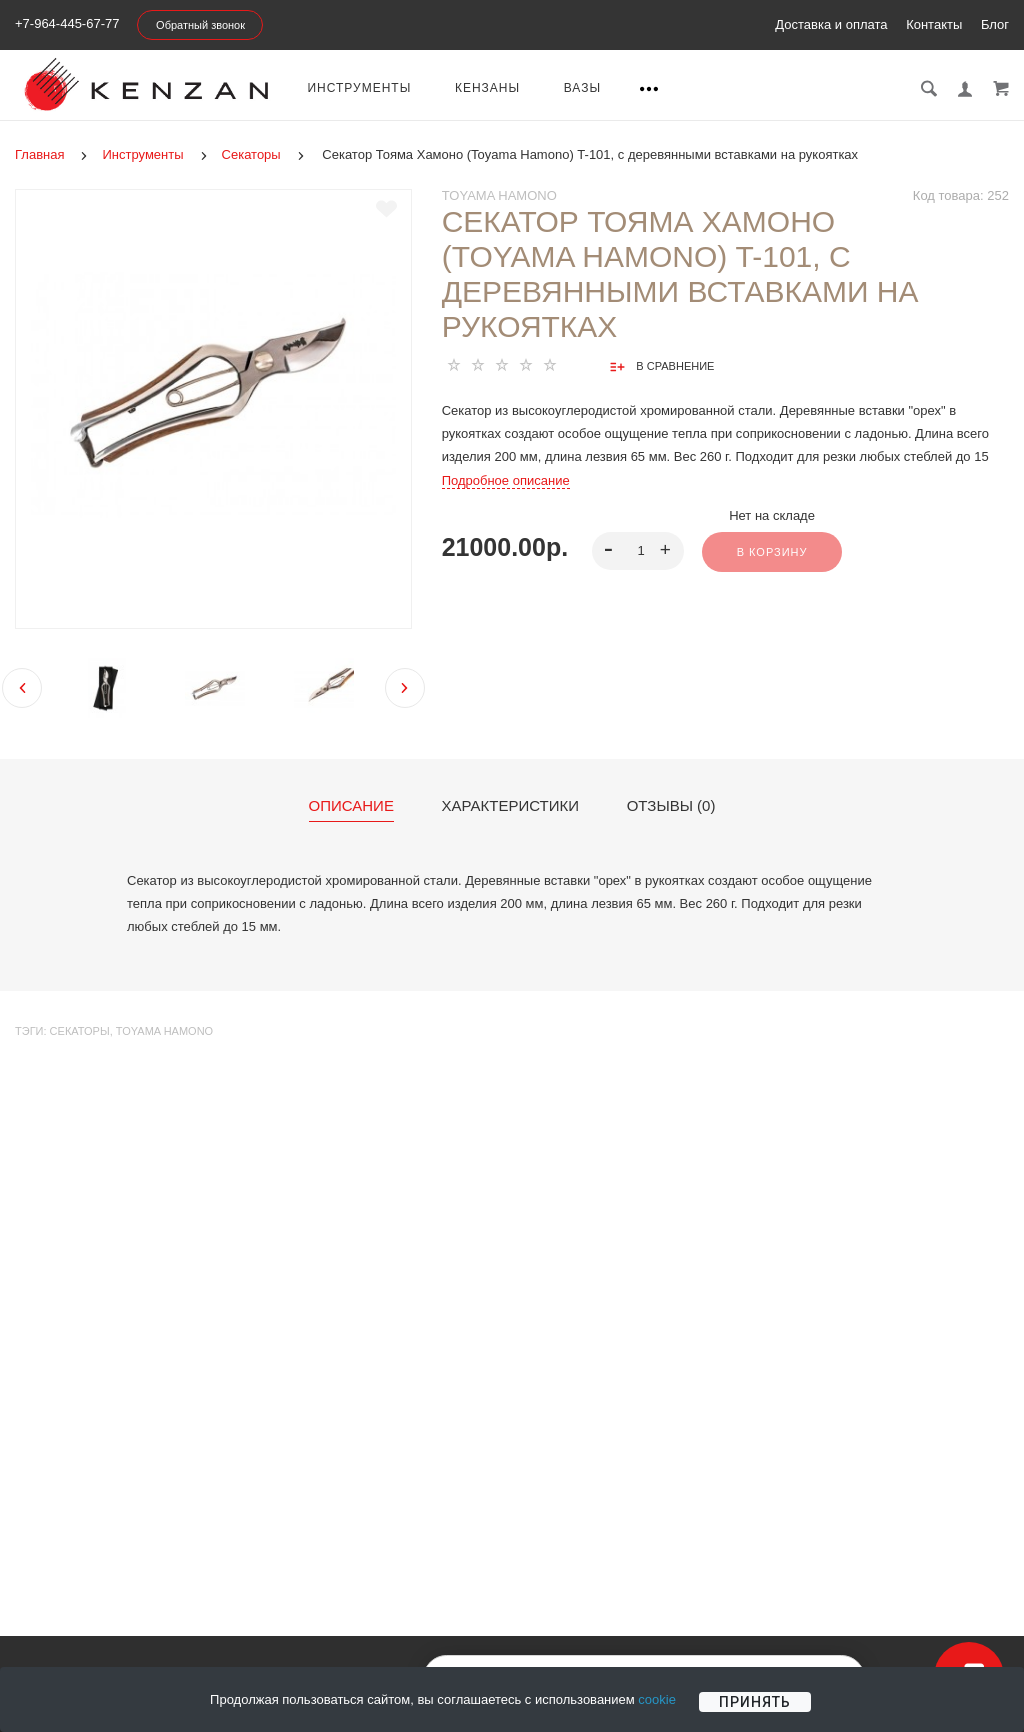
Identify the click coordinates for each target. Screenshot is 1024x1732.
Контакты (934, 24)
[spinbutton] (637, 551)
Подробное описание (506, 480)
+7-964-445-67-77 (67, 23)
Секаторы (80, 1031)
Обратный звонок (200, 25)
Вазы (582, 88)
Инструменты (359, 88)
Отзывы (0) (671, 806)
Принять (755, 1702)
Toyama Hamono (499, 195)
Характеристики (511, 806)
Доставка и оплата (831, 24)
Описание (351, 806)
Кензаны (487, 88)
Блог (995, 24)
